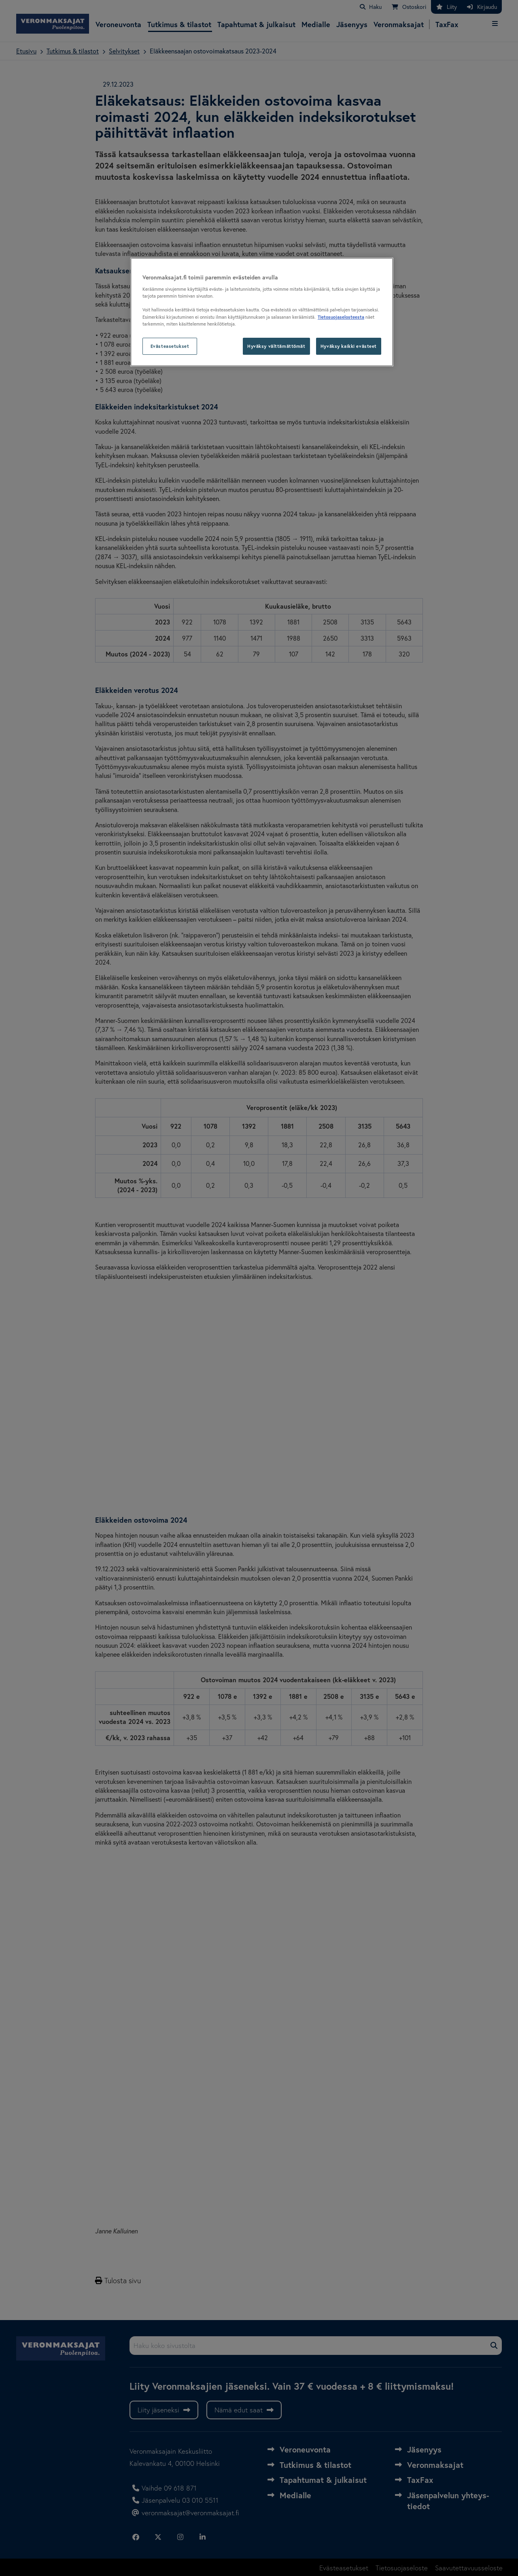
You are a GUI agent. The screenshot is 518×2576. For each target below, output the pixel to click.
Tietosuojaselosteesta (341, 317)
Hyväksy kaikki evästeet (349, 346)
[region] (261, 312)
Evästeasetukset (170, 346)
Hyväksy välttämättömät (276, 346)
